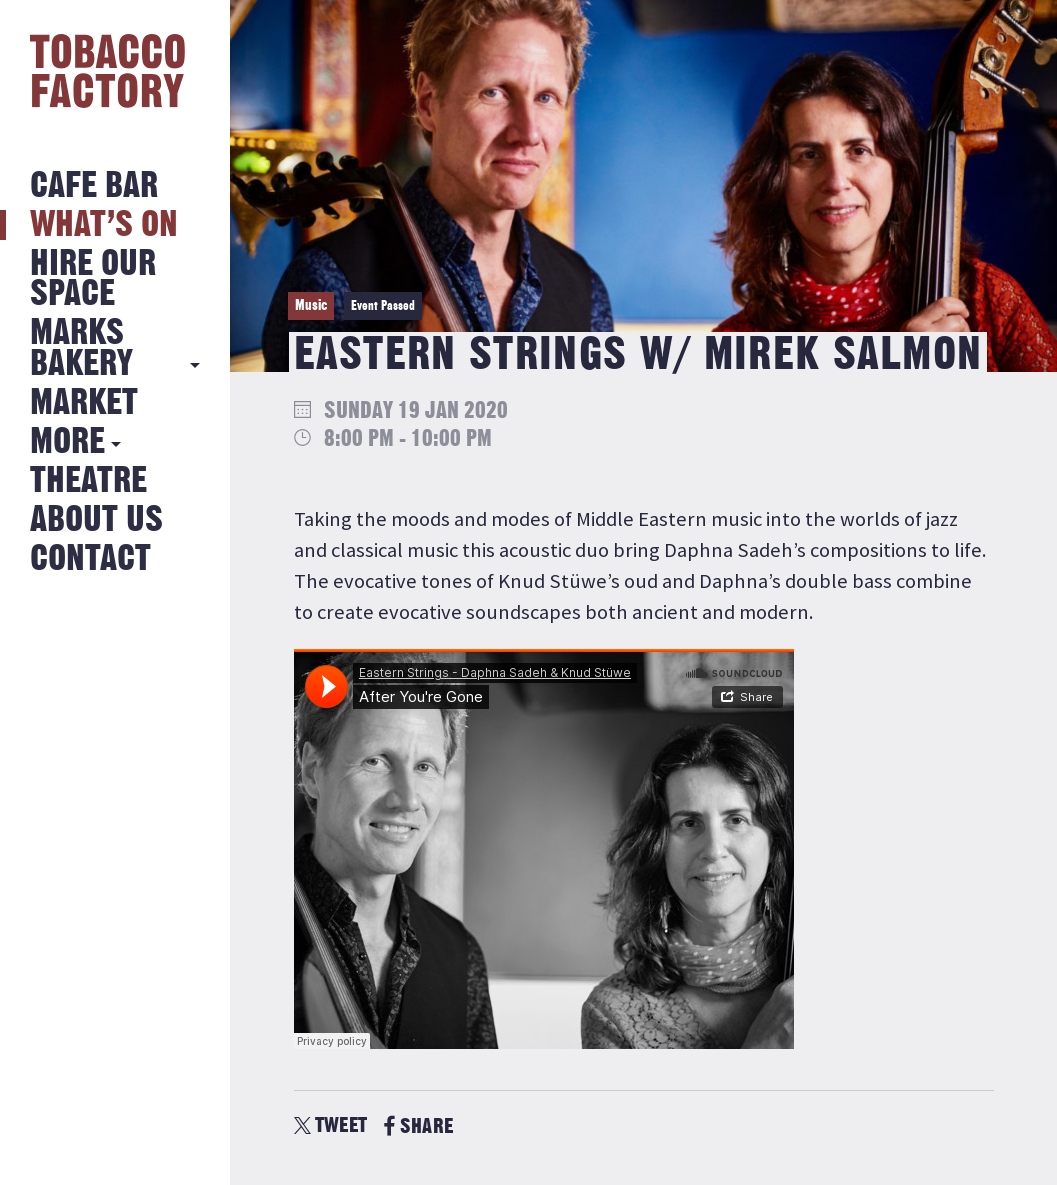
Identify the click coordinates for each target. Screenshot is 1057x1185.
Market (84, 403)
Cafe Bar (94, 186)
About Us (96, 520)
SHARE (418, 1126)
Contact (90, 559)
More (67, 442)
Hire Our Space (93, 279)
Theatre (88, 481)
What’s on (104, 225)
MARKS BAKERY (81, 348)
